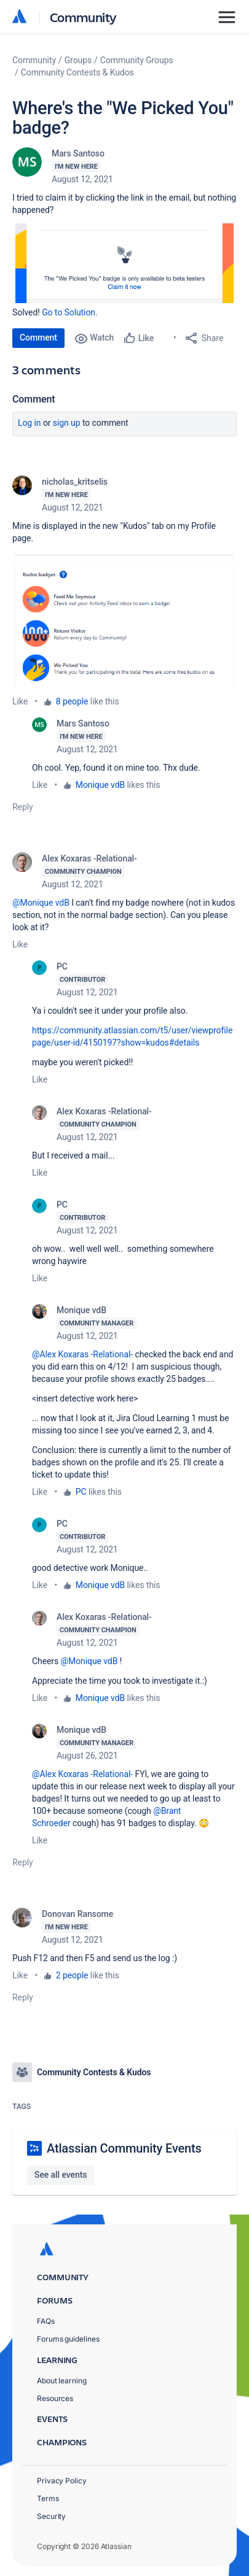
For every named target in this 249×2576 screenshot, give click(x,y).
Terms (48, 2498)
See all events (60, 2175)
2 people (72, 1975)
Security (51, 2516)
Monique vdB (100, 785)
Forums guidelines (68, 2338)
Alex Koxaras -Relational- (89, 858)
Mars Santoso (78, 153)
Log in (29, 423)
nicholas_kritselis (75, 482)
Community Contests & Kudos (77, 72)
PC (62, 966)
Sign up (67, 423)
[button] (124, 263)
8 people (72, 701)
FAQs (46, 2321)
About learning (62, 2380)
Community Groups (136, 60)
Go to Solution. (69, 312)
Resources (55, 2398)
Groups (78, 60)
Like (20, 701)
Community (83, 17)
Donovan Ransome (77, 1914)
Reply (22, 807)
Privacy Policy (62, 2480)
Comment (38, 337)
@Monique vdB (40, 903)
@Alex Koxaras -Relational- (82, 1354)
